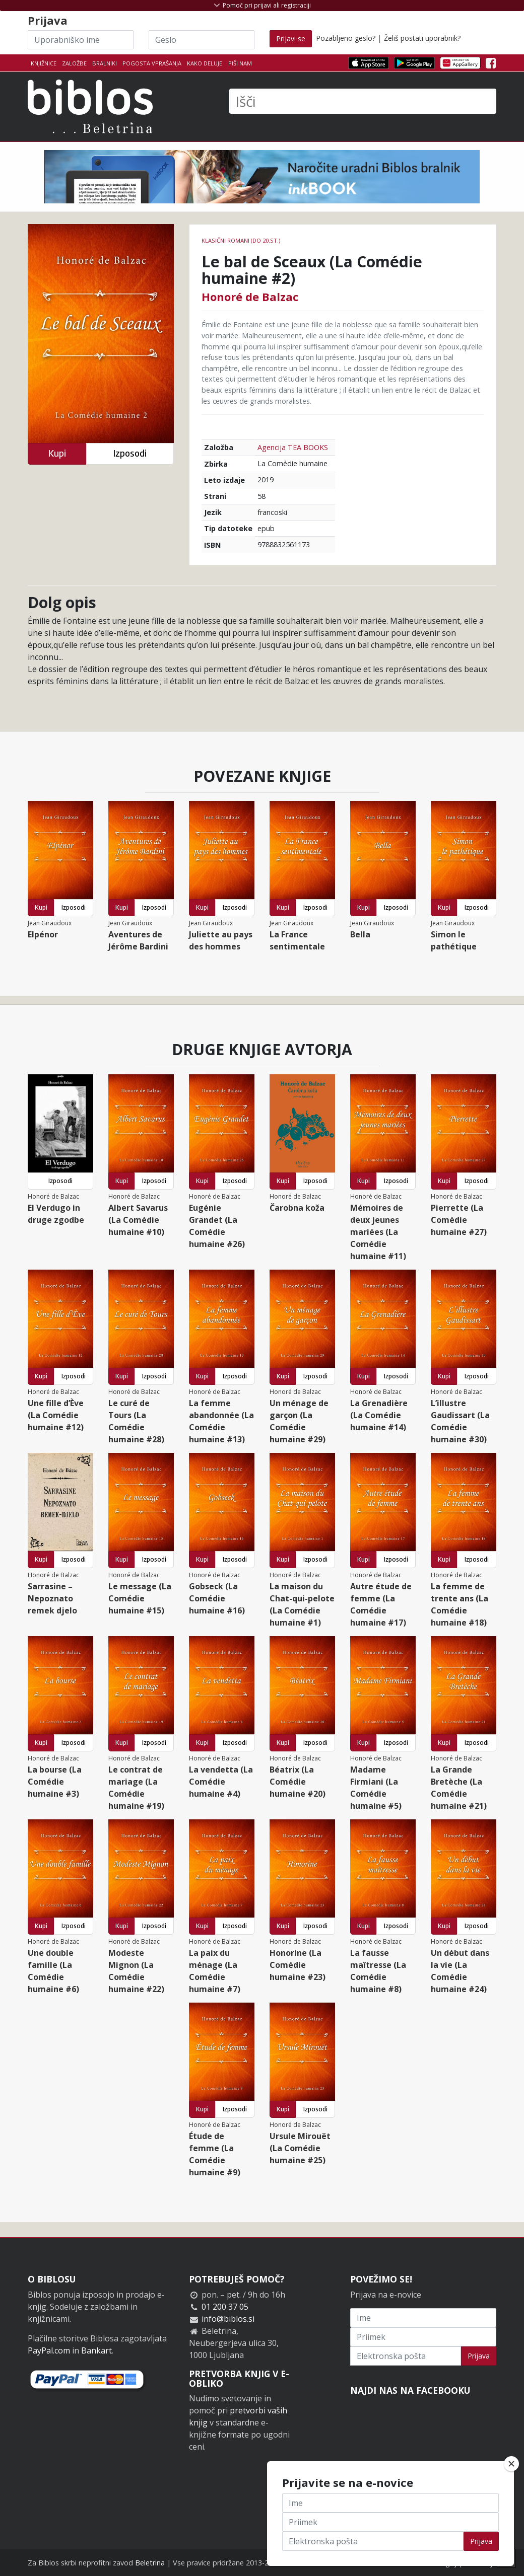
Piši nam (240, 63)
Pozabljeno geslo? (345, 38)
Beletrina (150, 2562)
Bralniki (104, 63)
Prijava (479, 2356)
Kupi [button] (57, 453)
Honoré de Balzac (250, 296)
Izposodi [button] (130, 453)
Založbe (74, 63)
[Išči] (362, 101)
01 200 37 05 (225, 2306)
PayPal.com (49, 2350)
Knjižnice (43, 63)
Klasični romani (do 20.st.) (241, 240)
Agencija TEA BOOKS (292, 447)
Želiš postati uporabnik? (422, 38)
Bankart (96, 2350)
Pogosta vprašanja (151, 63)
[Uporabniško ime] (81, 39)
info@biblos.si (228, 2318)
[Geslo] (201, 39)
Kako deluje (204, 63)
